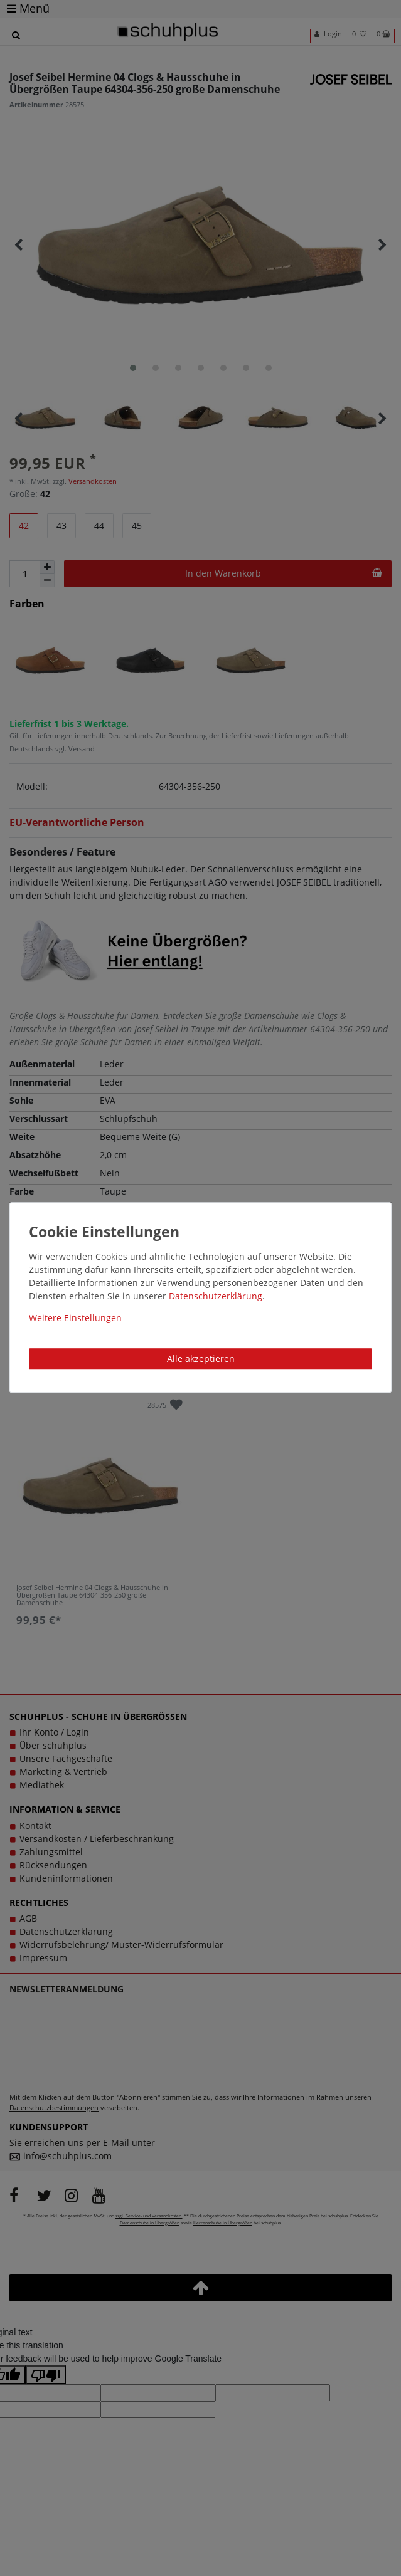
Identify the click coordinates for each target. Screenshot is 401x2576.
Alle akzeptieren (201, 1358)
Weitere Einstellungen (75, 1318)
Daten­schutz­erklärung (215, 1296)
